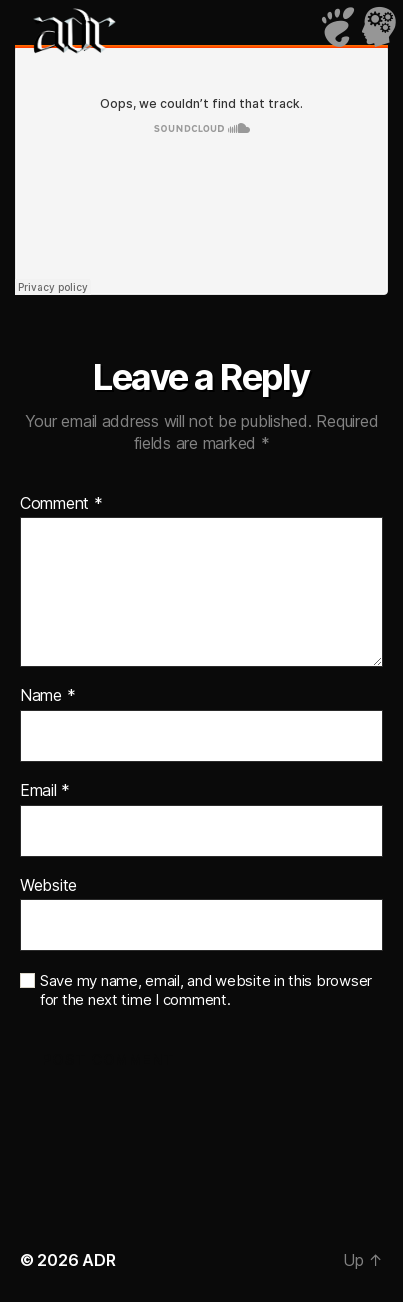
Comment (61, 504)
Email (45, 791)
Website (48, 886)
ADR (98, 1260)
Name (47, 696)
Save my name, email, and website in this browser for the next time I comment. (206, 990)
